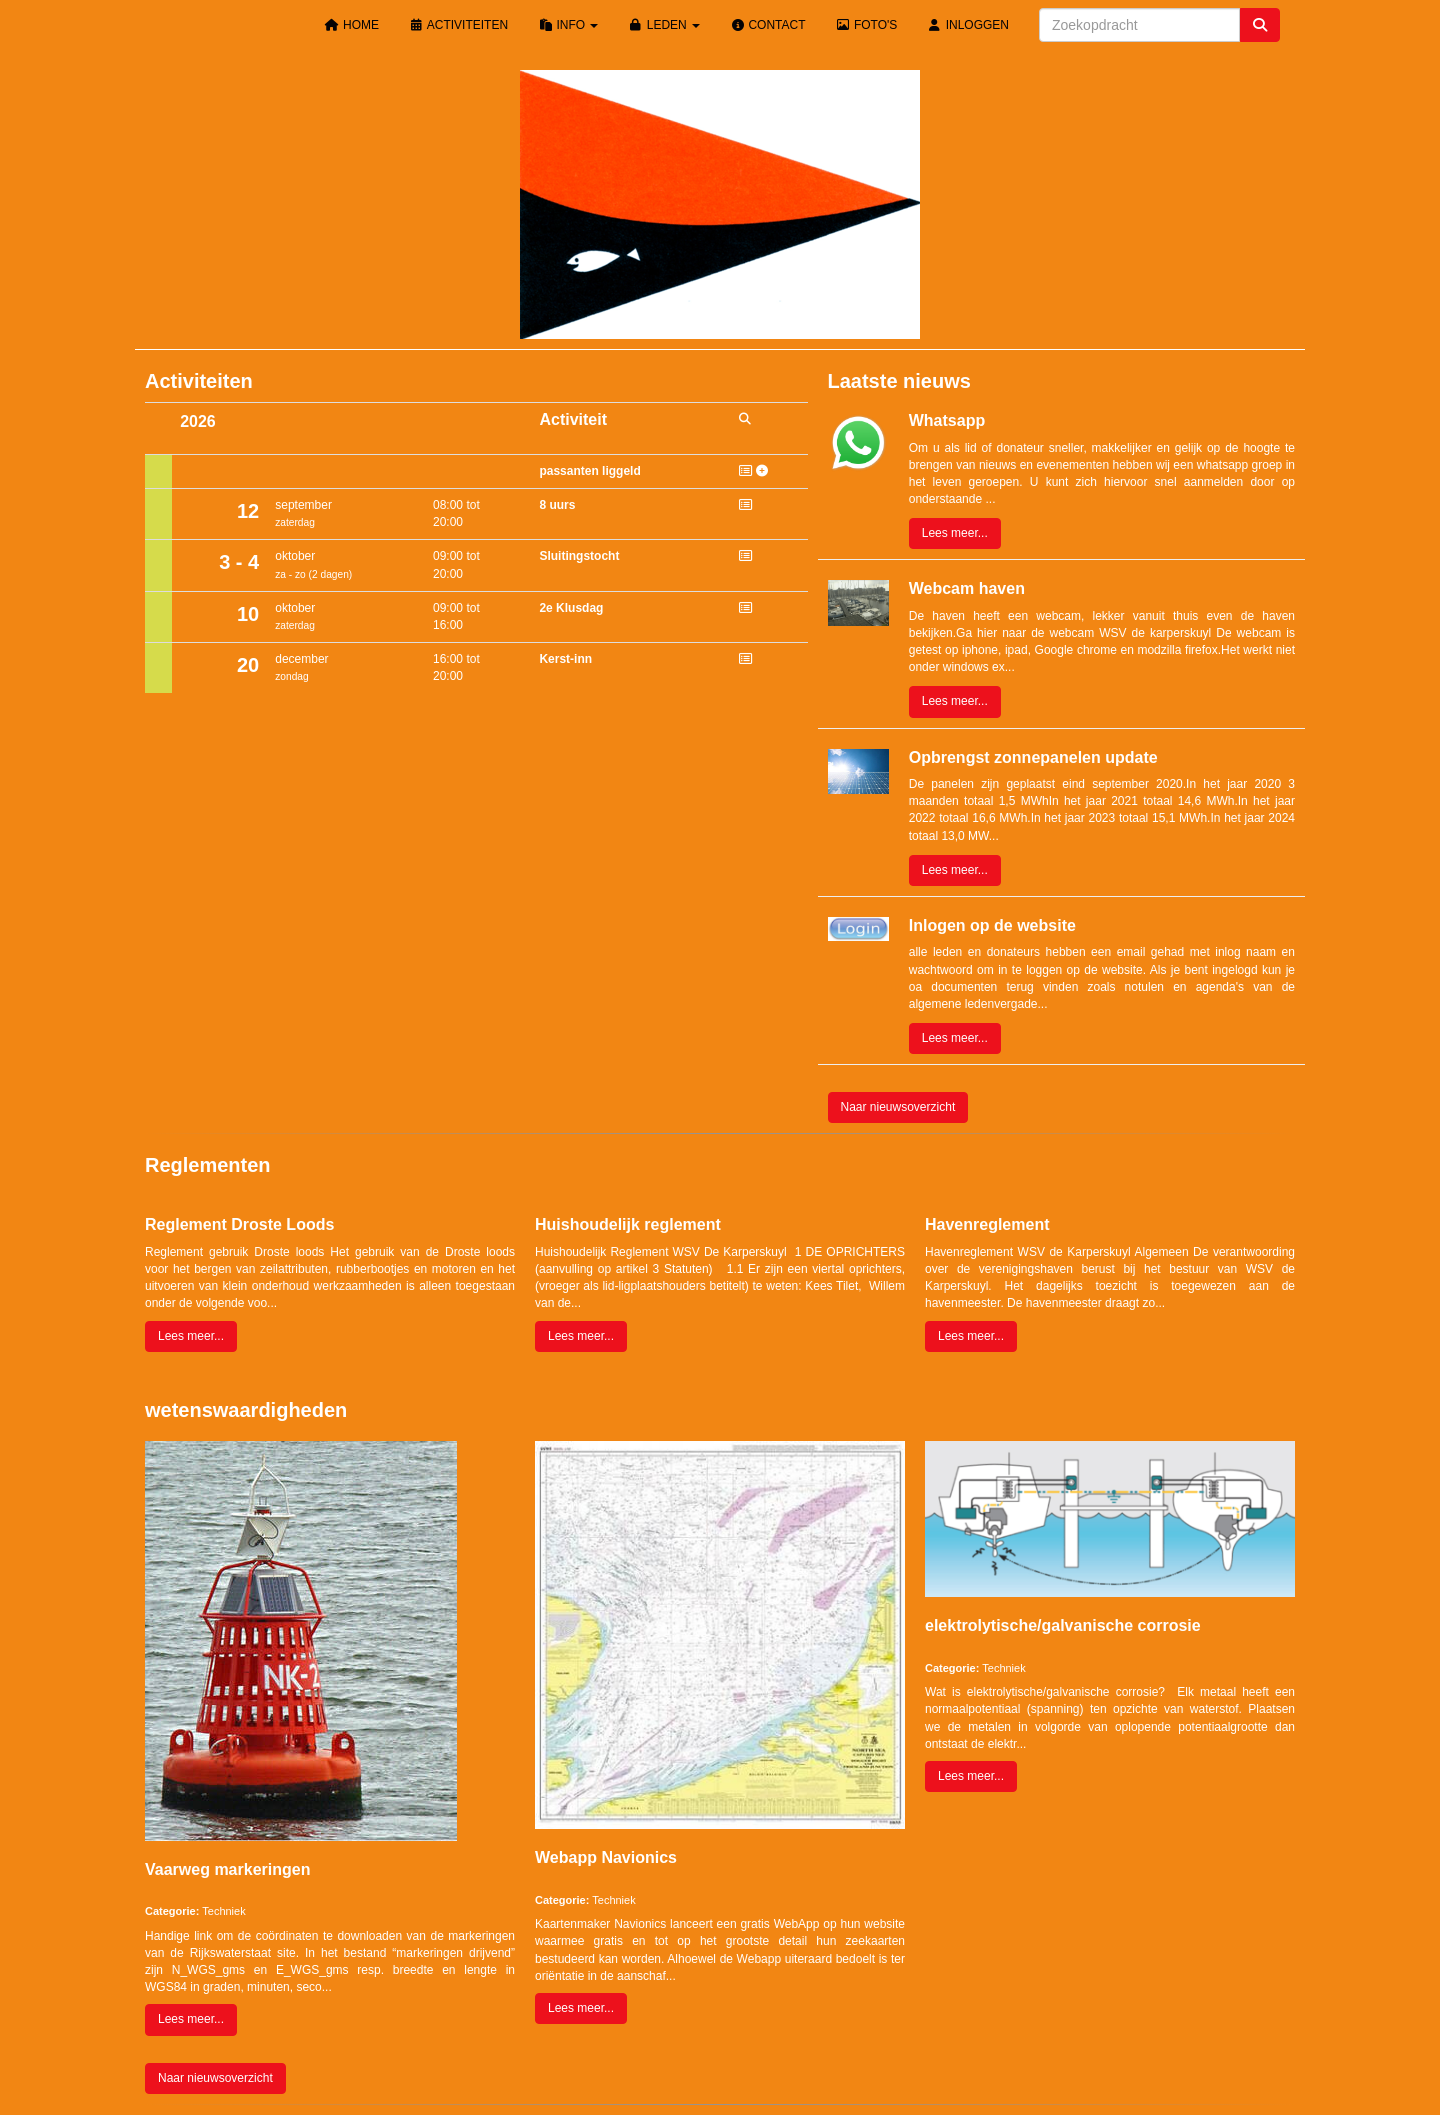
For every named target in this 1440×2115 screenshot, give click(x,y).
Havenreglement (987, 1224)
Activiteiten (458, 25)
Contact (767, 25)
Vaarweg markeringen (227, 1869)
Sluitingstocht (579, 556)
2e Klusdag (571, 608)
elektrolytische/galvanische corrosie (1063, 1625)
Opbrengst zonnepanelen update (1033, 757)
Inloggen (968, 25)
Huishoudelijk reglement (628, 1224)
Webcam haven (967, 588)
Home (352, 25)
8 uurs (557, 505)
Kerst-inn (565, 659)
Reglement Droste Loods (239, 1224)
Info (568, 25)
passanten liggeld (589, 471)
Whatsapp (947, 420)
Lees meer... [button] (955, 533)
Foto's (867, 25)
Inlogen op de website (992, 925)
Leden (664, 25)
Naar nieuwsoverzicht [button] (898, 1107)
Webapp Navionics (606, 1857)
